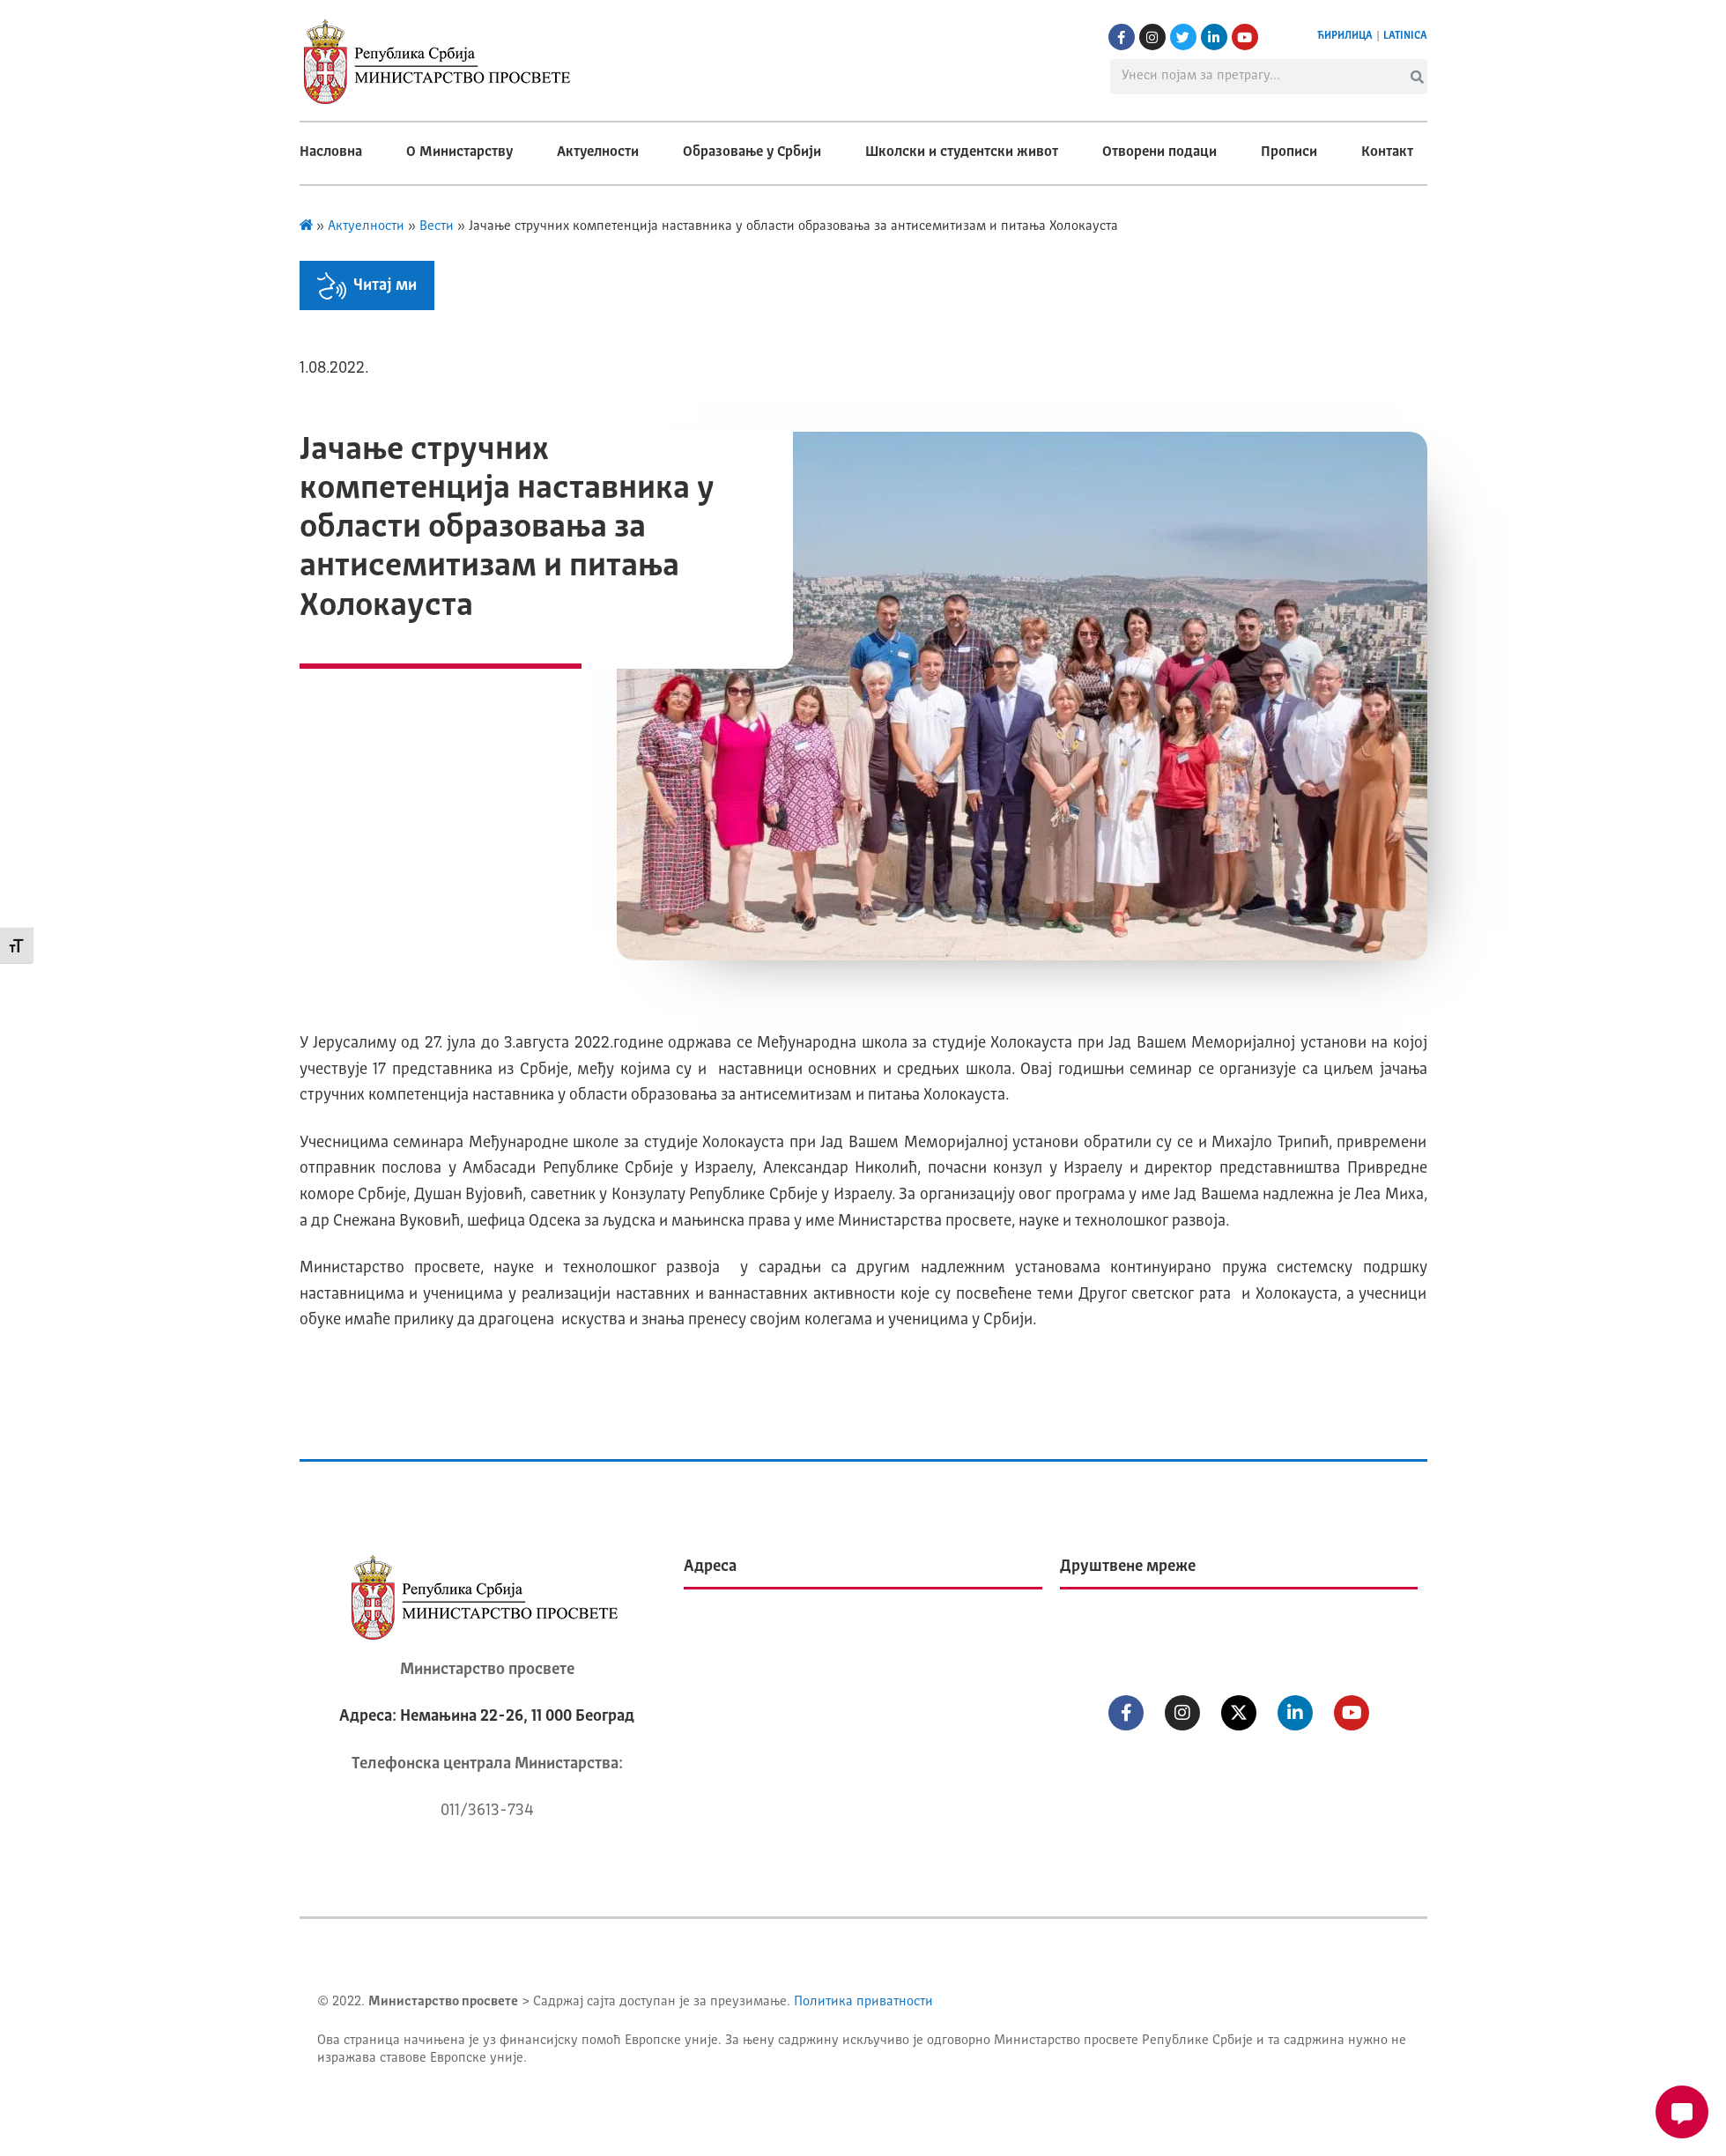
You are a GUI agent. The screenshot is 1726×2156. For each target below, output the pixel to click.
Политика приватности (863, 2002)
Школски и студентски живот (961, 152)
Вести (436, 226)
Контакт (1387, 152)
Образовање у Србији (752, 152)
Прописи (1289, 152)
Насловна (331, 152)
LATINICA (1405, 36)
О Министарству (459, 152)
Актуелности (598, 152)
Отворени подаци (1159, 152)
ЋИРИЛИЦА (1345, 36)
